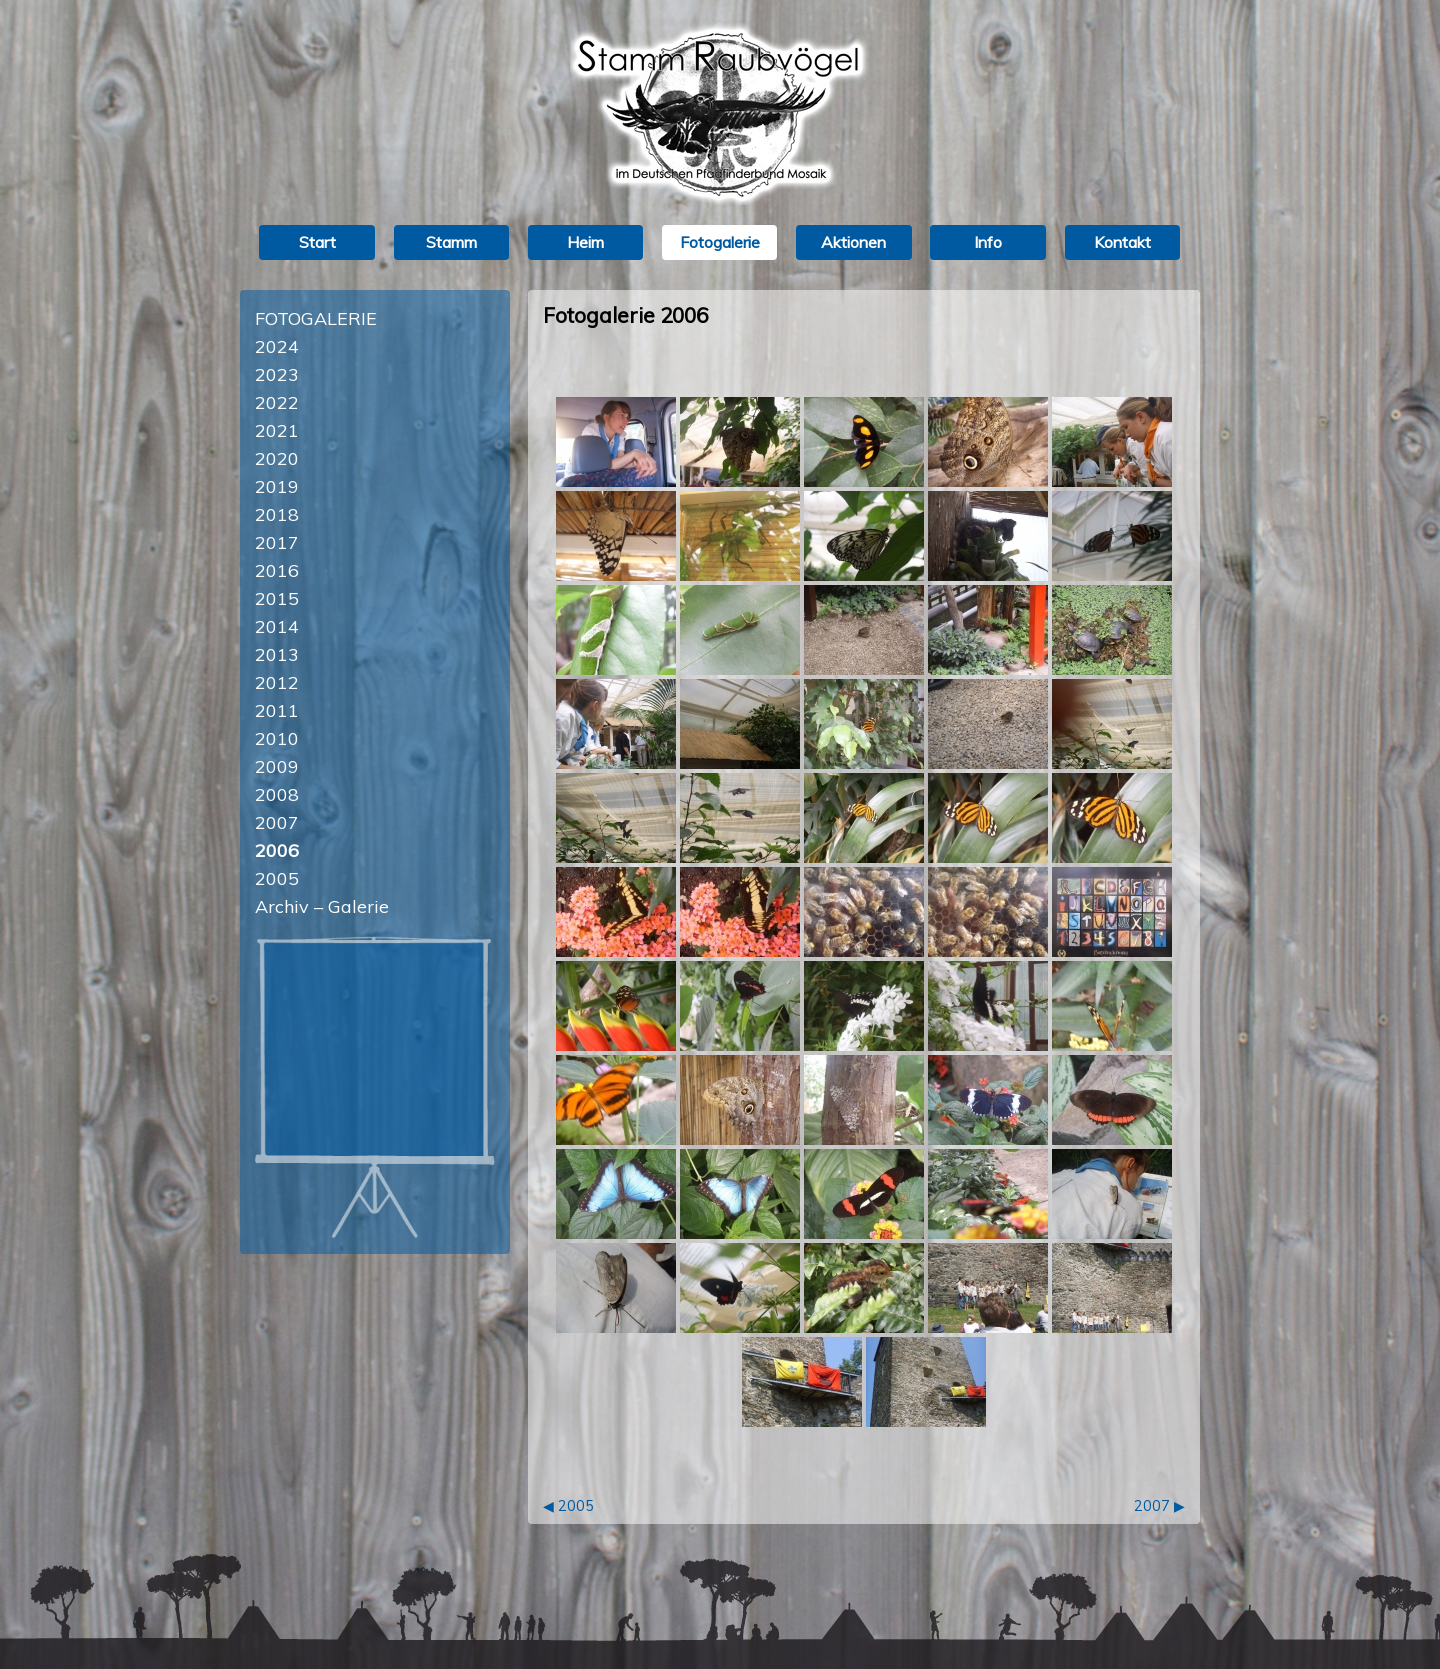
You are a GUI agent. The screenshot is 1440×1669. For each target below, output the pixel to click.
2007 (277, 822)
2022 (277, 402)
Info (988, 242)
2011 (277, 710)
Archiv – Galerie (322, 906)
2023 (277, 374)
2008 (277, 794)
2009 (277, 766)
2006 (277, 850)
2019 (277, 486)
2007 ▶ (1159, 1506)
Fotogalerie (720, 242)
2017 (277, 542)
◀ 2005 (568, 1506)
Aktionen (853, 242)
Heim (585, 242)
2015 (277, 598)
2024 (277, 346)
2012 (277, 682)
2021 (277, 430)
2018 (277, 514)
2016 (277, 570)
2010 (277, 738)
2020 (277, 458)
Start (317, 242)
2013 (277, 654)
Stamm (451, 242)
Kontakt (1122, 242)
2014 (277, 626)
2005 (277, 878)
